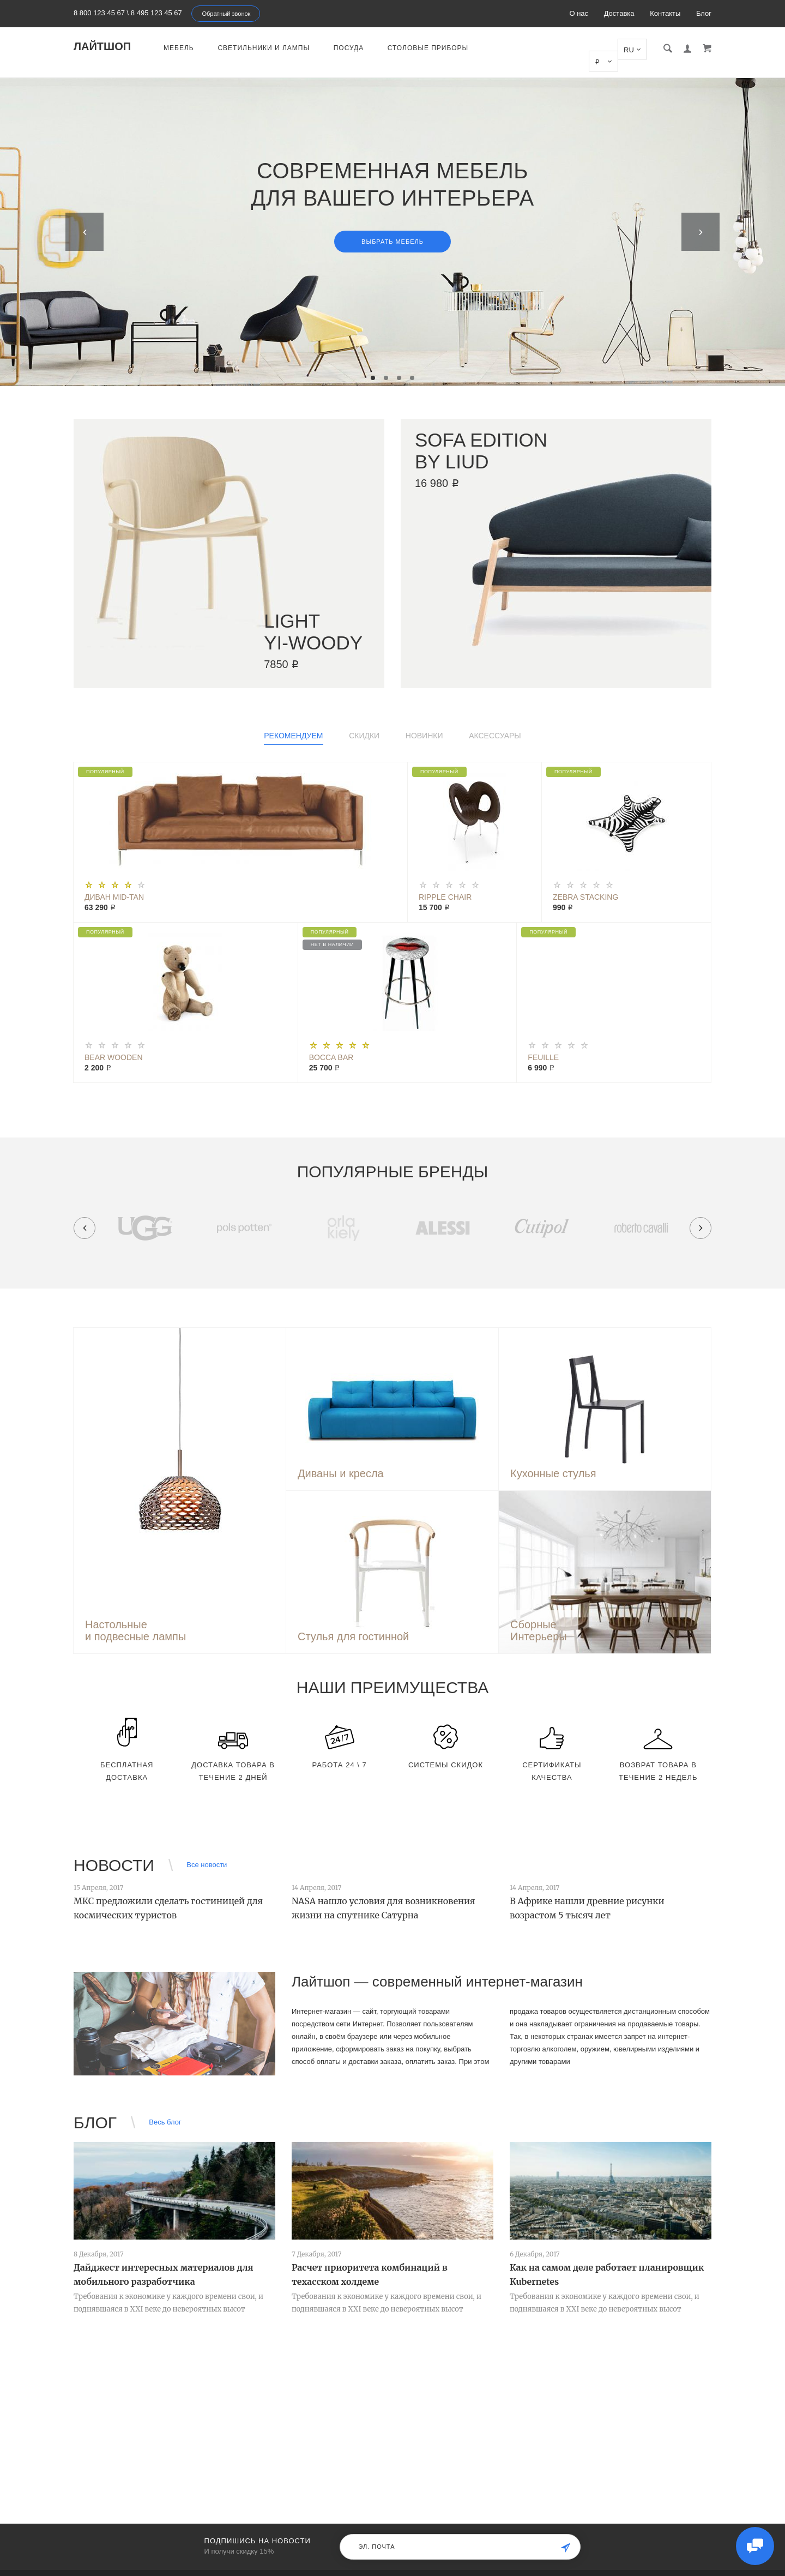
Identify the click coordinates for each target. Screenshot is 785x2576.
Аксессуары (495, 724)
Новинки (424, 724)
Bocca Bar (331, 1045)
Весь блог (165, 2110)
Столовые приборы (428, 48)
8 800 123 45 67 (99, 13)
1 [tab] (373, 366)
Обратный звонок (226, 13)
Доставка (619, 13)
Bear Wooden (113, 1045)
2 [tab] (386, 366)
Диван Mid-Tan (114, 885)
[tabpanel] (392, 220)
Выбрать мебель (392, 229)
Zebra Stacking (585, 885)
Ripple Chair (445, 885)
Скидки (364, 724)
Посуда (349, 48)
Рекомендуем (293, 724)
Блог (703, 13)
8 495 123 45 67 (156, 13)
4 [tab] (412, 366)
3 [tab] (399, 366)
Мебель (179, 48)
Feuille (543, 1045)
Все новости (206, 1853)
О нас (578, 13)
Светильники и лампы (264, 48)
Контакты (665, 13)
